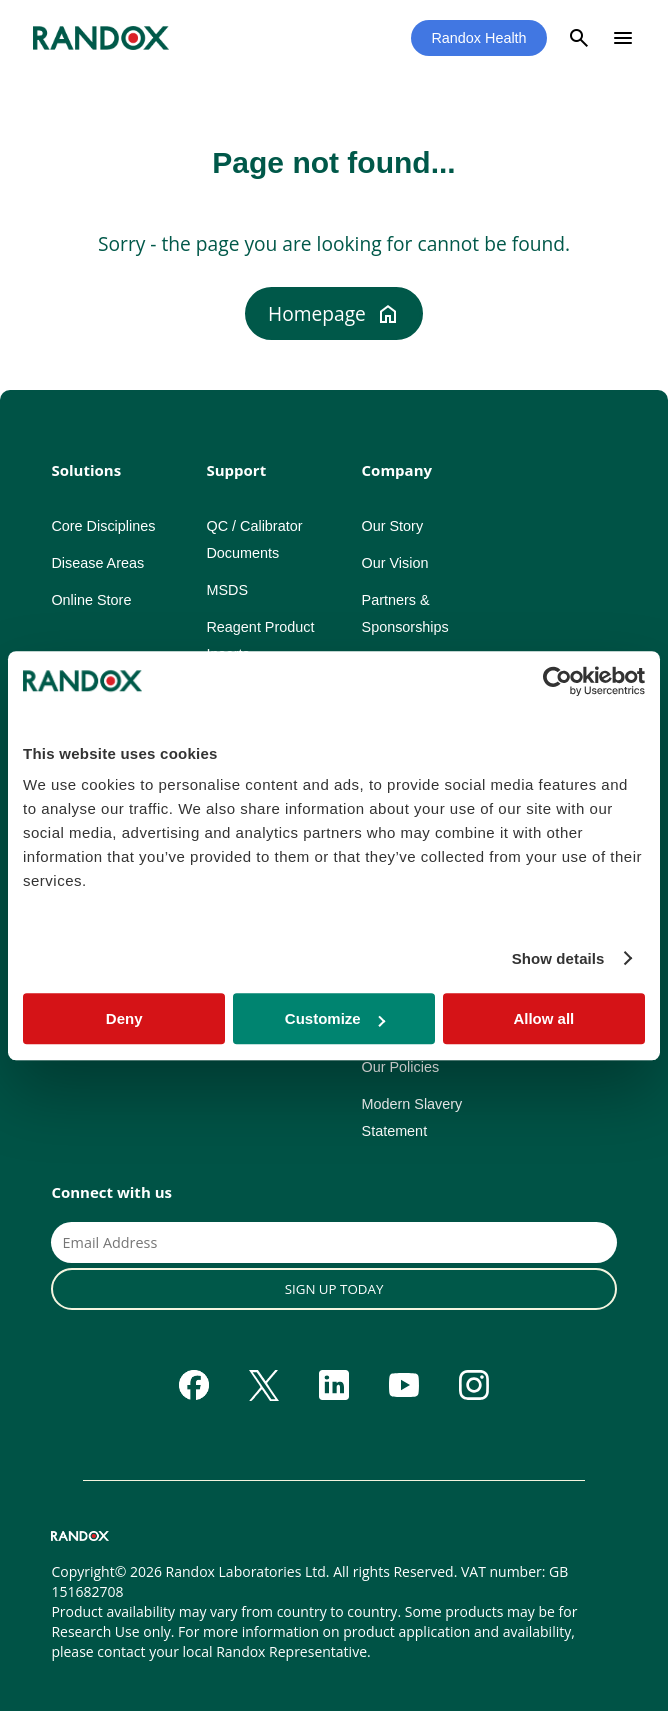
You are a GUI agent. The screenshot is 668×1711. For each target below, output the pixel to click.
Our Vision (395, 563)
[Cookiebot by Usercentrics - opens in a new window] (557, 681)
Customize (335, 1018)
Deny (124, 1018)
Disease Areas (97, 563)
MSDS (227, 590)
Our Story (393, 526)
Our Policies (401, 1067)
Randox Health (478, 38)
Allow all (543, 1018)
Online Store (91, 600)
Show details (558, 958)
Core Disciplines (103, 526)
